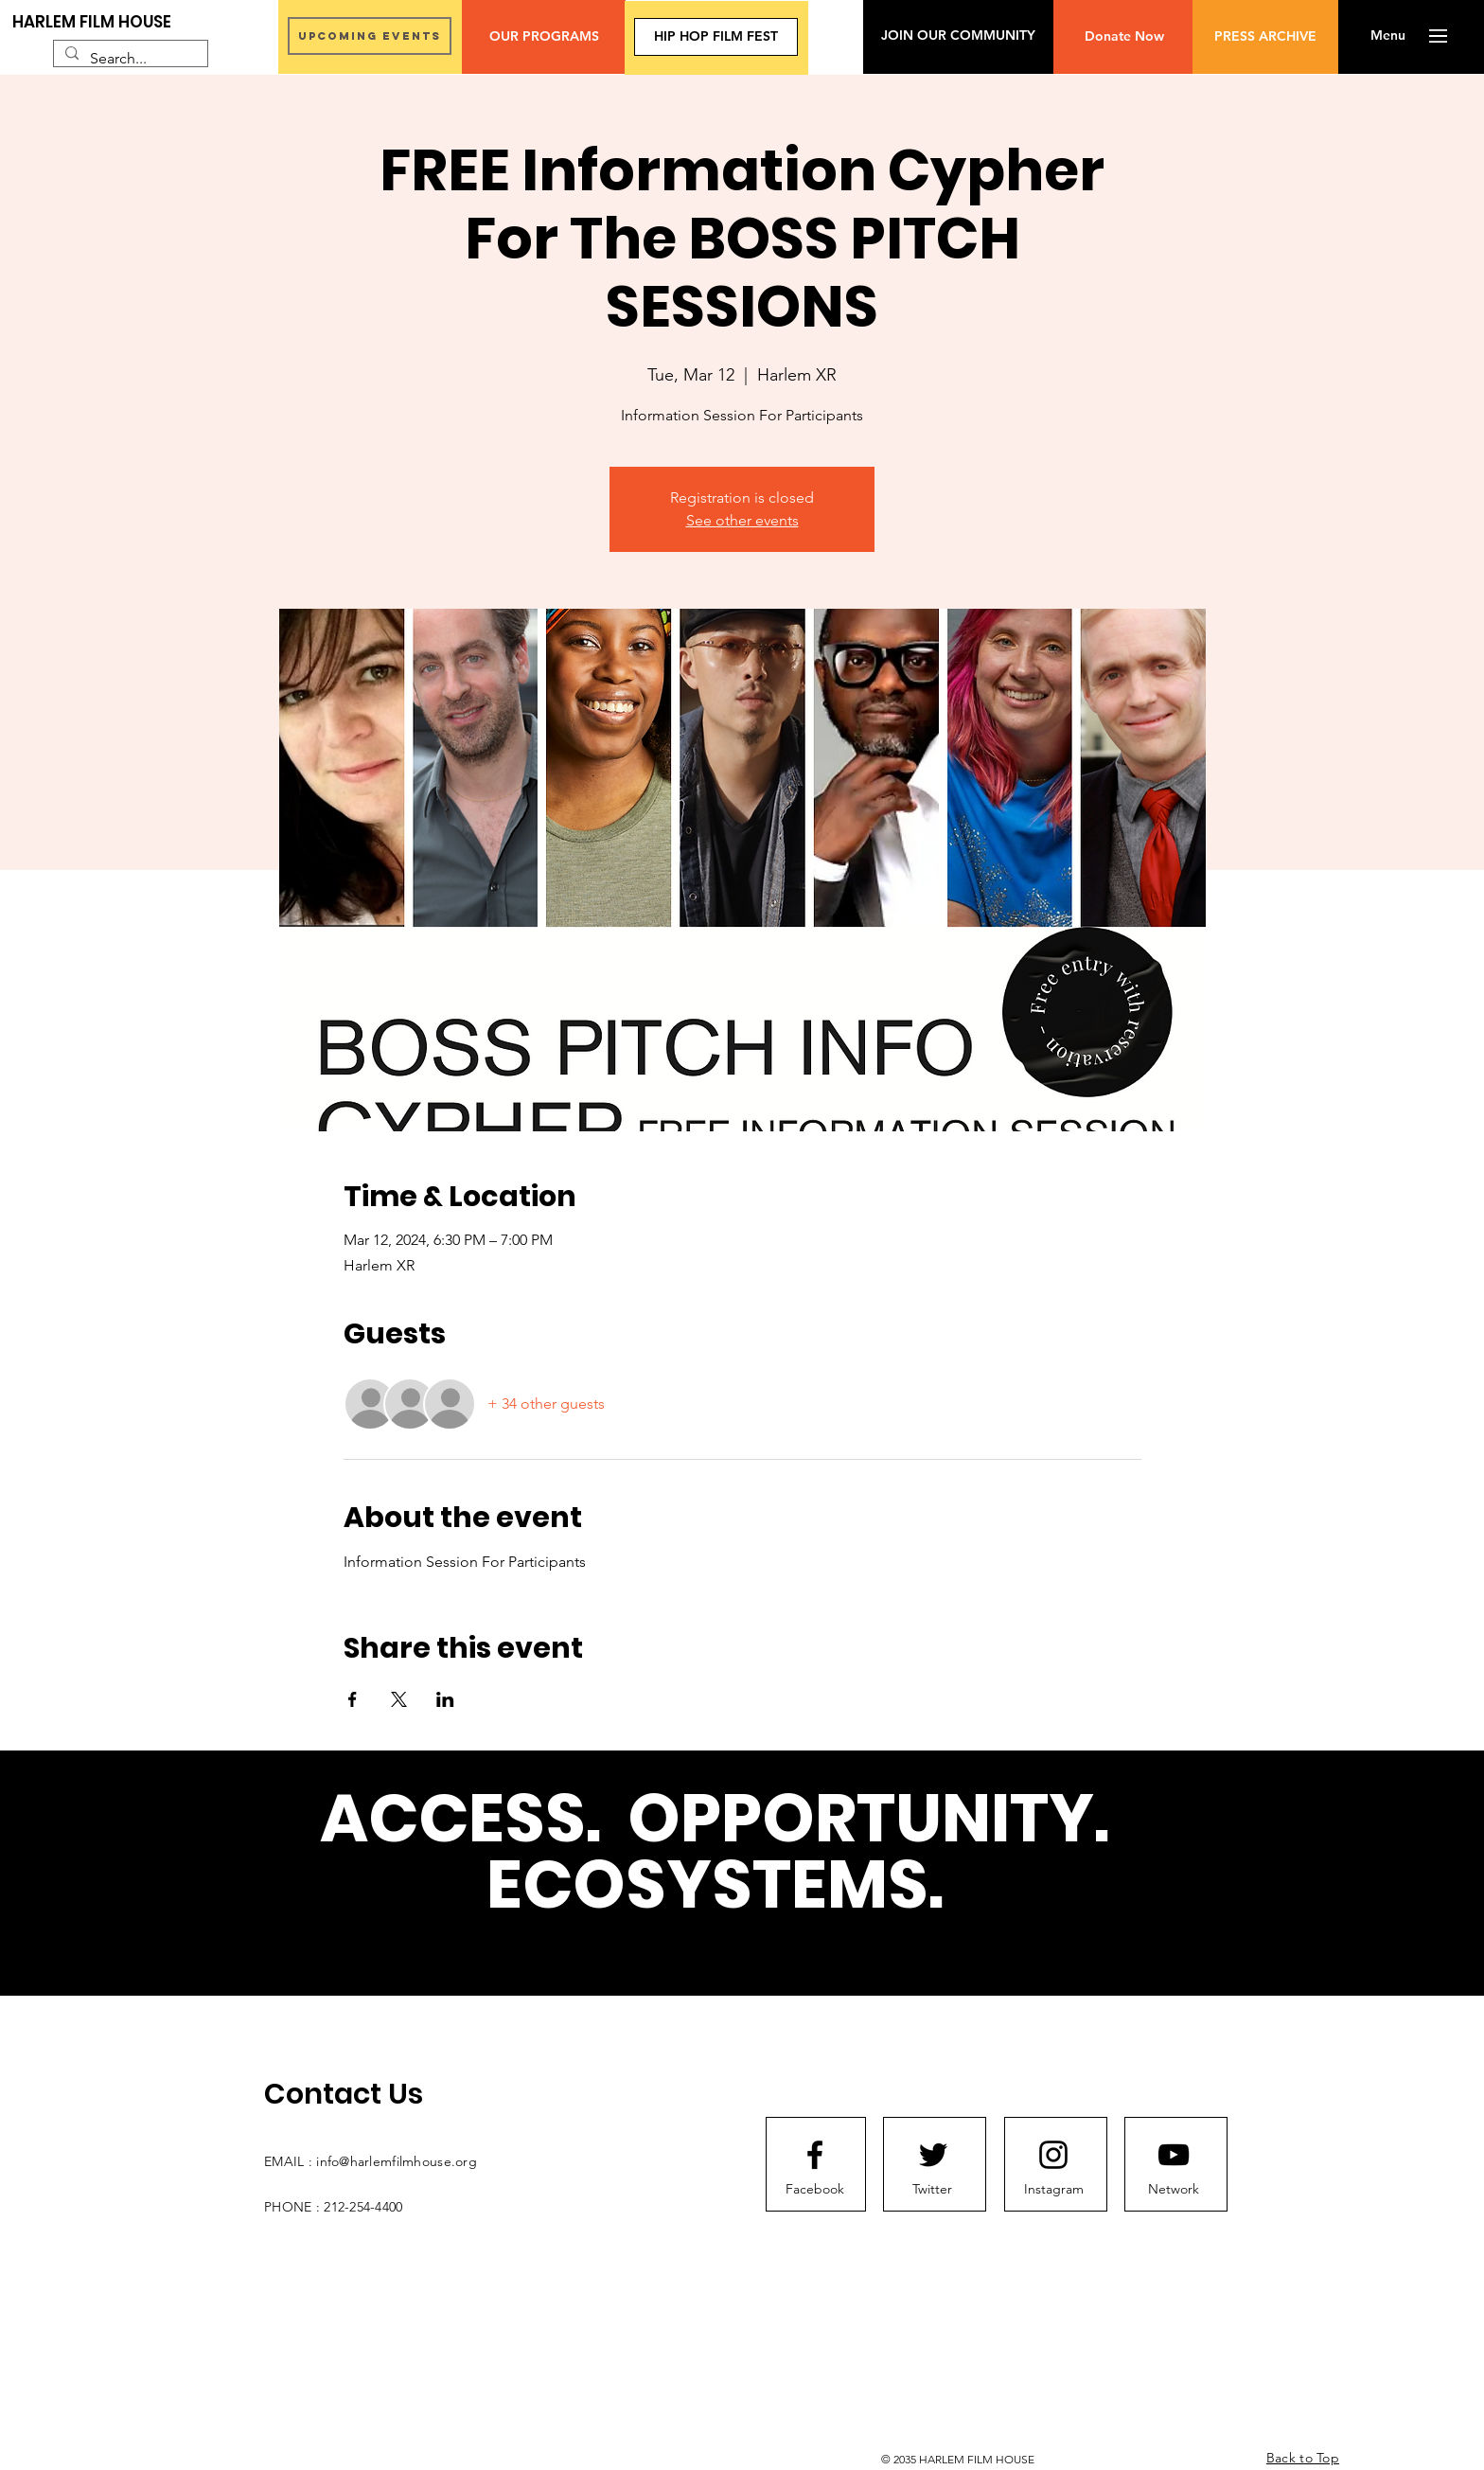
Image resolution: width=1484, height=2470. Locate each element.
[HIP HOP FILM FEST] (716, 37)
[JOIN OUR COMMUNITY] (958, 36)
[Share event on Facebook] (353, 1699)
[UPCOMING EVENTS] (369, 36)
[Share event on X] (399, 1699)
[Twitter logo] (933, 2155)
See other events (742, 520)
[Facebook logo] (815, 2155)
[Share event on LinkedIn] (445, 1699)
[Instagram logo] (1053, 2155)
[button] (1388, 36)
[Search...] (129, 59)
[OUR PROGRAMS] (544, 37)
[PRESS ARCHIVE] (1265, 37)
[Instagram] (1053, 2190)
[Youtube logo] (1173, 2155)
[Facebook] (815, 2190)
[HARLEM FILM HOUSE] (91, 22)
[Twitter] (932, 2190)
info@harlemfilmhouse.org (396, 2161)
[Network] (1173, 2190)
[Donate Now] (1123, 37)
